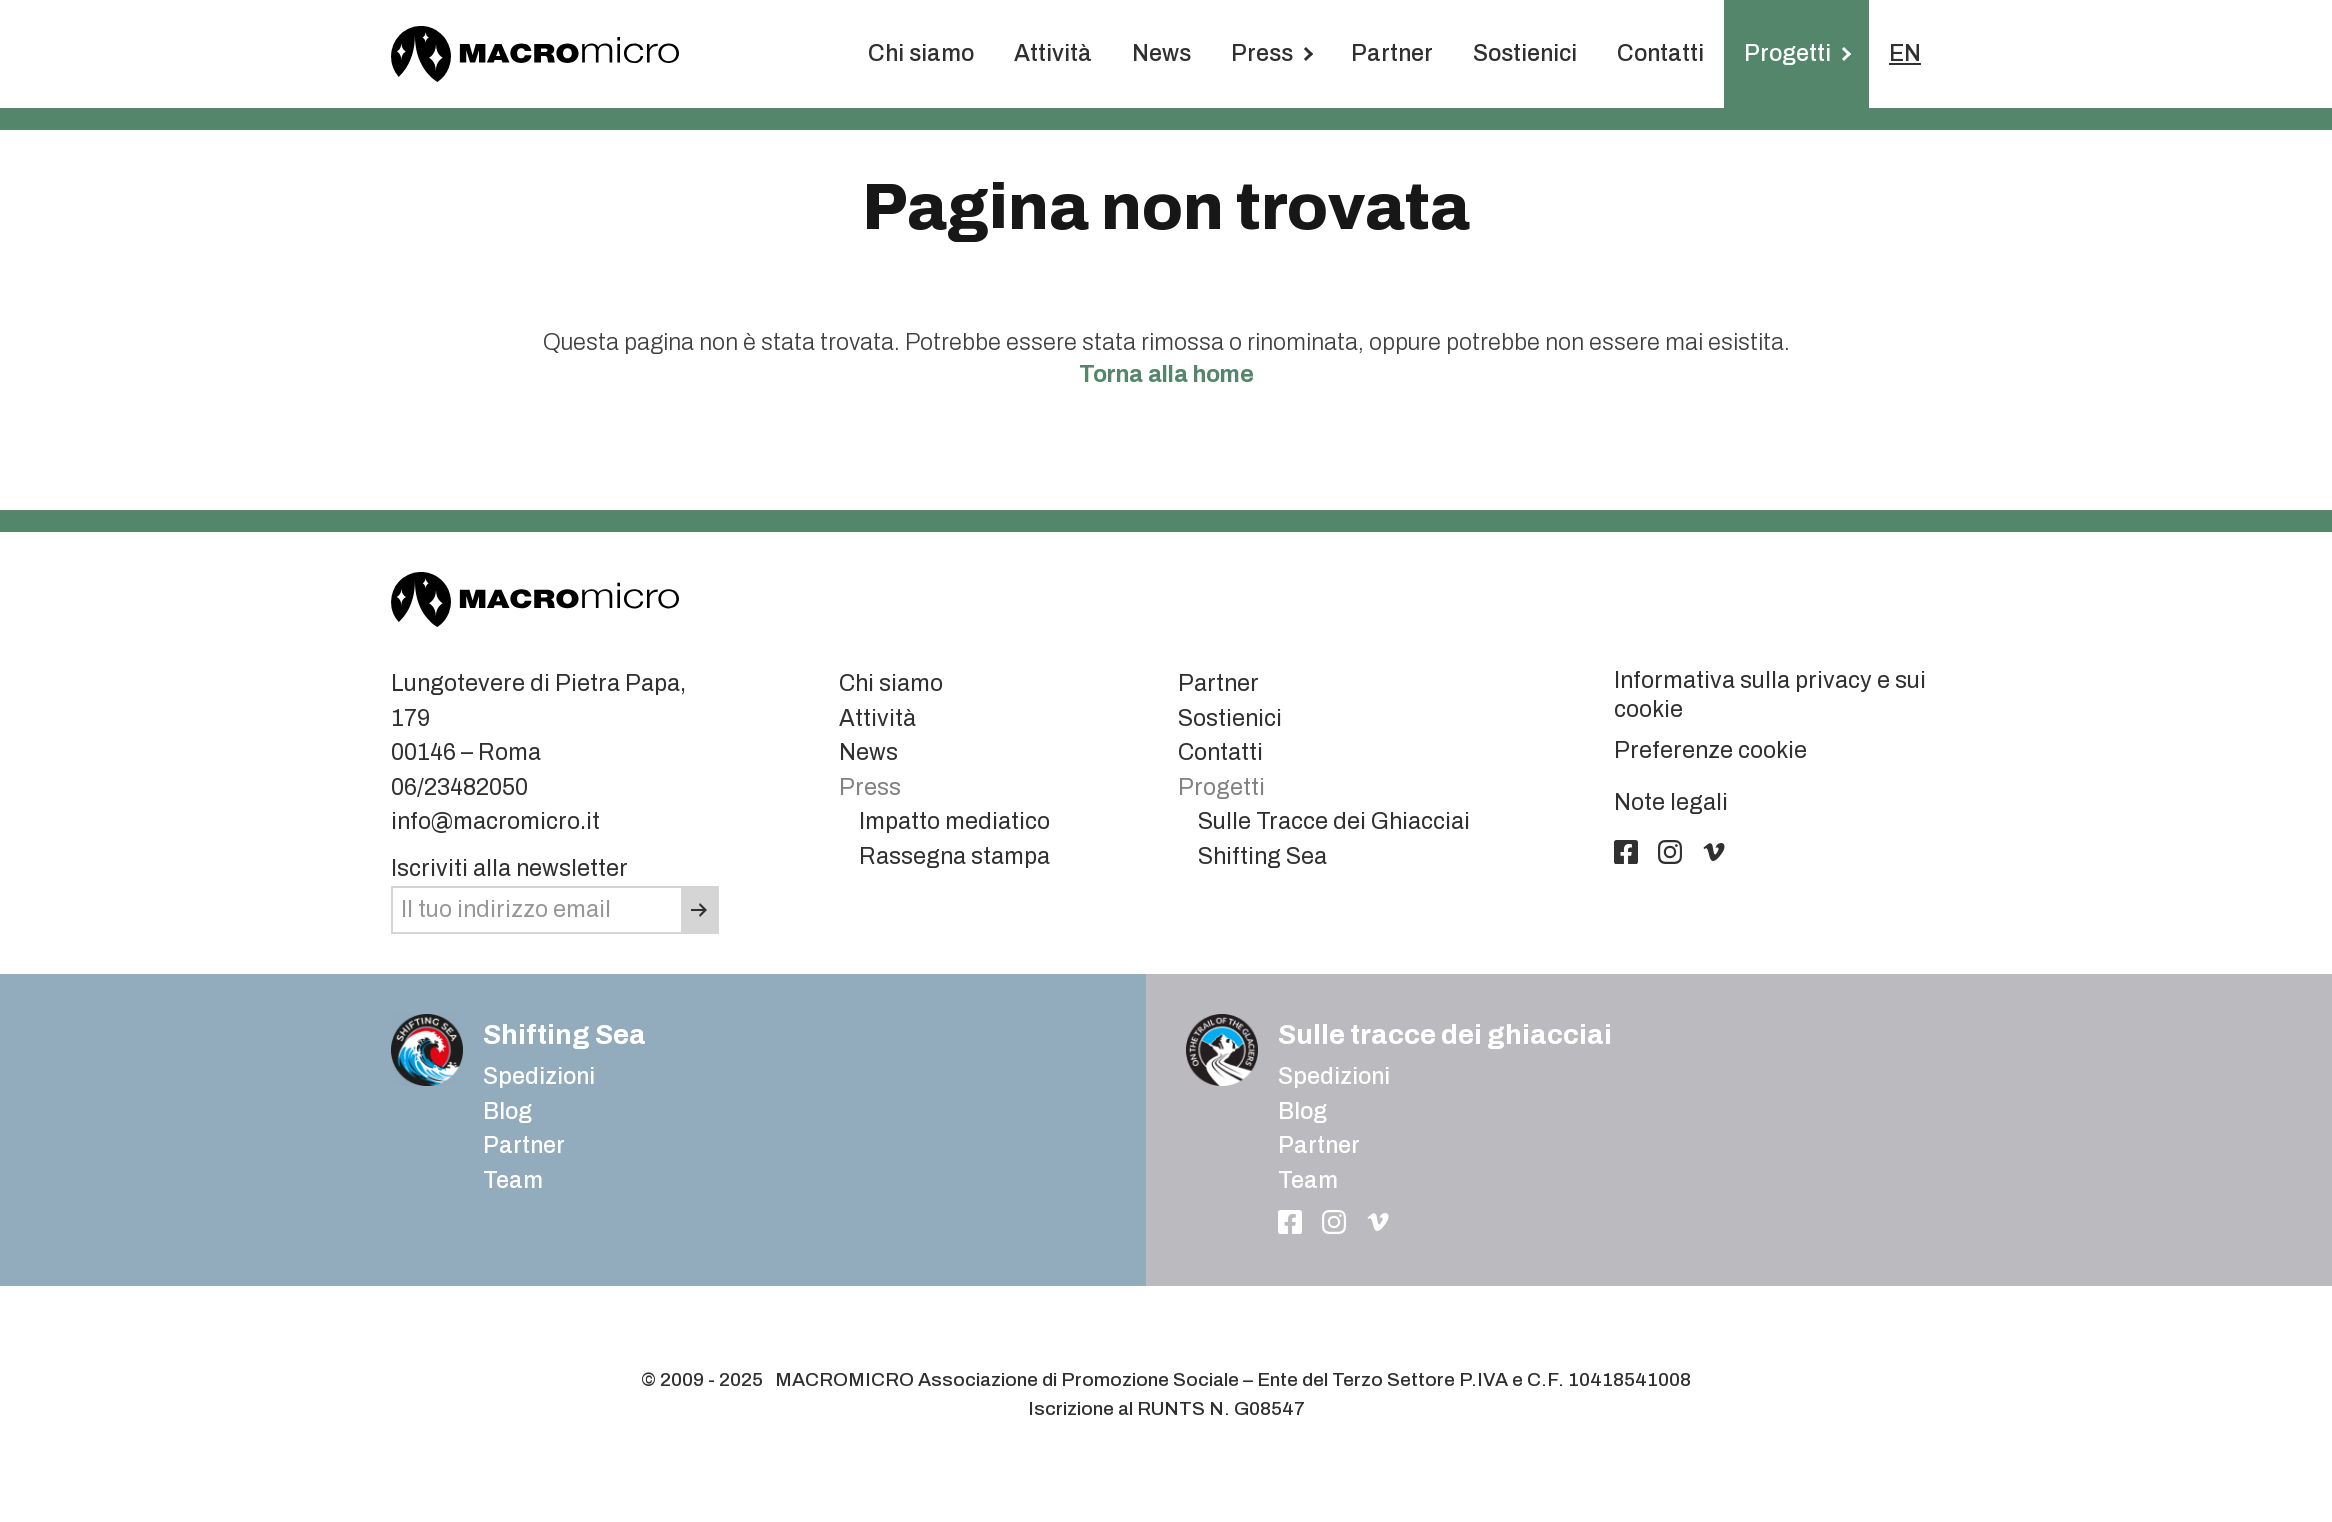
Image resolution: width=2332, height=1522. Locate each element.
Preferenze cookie (1710, 750)
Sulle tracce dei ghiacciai (1445, 1034)
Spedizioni (539, 1076)
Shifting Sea (1262, 856)
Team (513, 1180)
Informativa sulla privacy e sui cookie (1770, 695)
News (1161, 53)
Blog (1302, 1111)
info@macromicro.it (495, 821)
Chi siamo (921, 53)
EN (1905, 53)
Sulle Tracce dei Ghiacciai (1334, 821)
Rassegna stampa (954, 856)
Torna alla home (1166, 374)
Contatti (1660, 53)
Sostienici (1525, 53)
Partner (1392, 53)
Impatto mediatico (954, 821)
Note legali (1671, 802)
